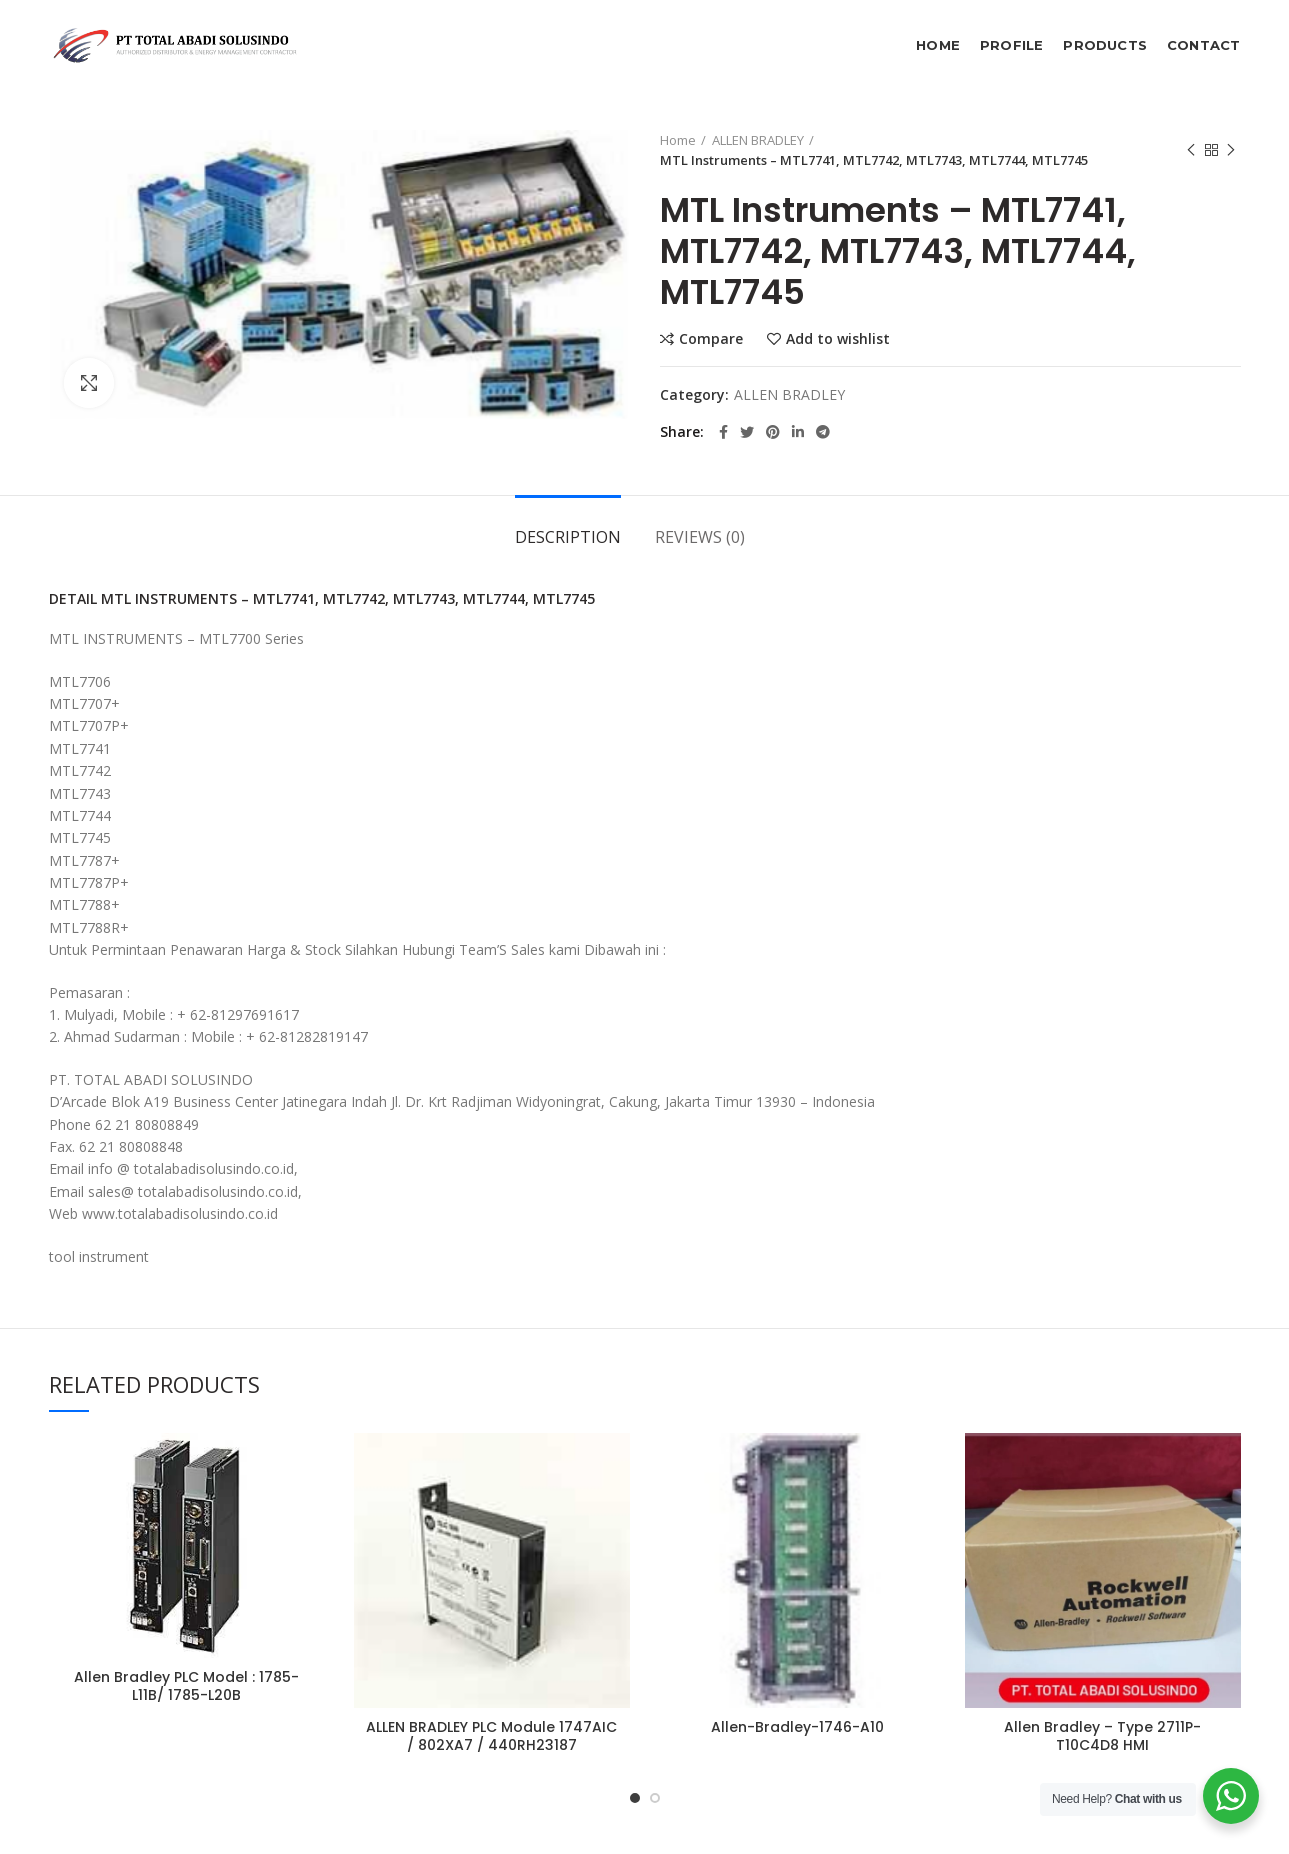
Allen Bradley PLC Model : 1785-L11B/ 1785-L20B (186, 1686)
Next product (1231, 150)
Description (568, 537)
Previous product (1191, 150)
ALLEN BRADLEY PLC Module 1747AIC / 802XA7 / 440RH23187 (491, 1736)
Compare (711, 339)
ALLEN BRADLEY (758, 140)
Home (678, 140)
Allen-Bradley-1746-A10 (797, 1727)
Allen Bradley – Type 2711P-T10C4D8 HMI (1102, 1736)
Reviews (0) (700, 537)
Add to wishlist (838, 339)
